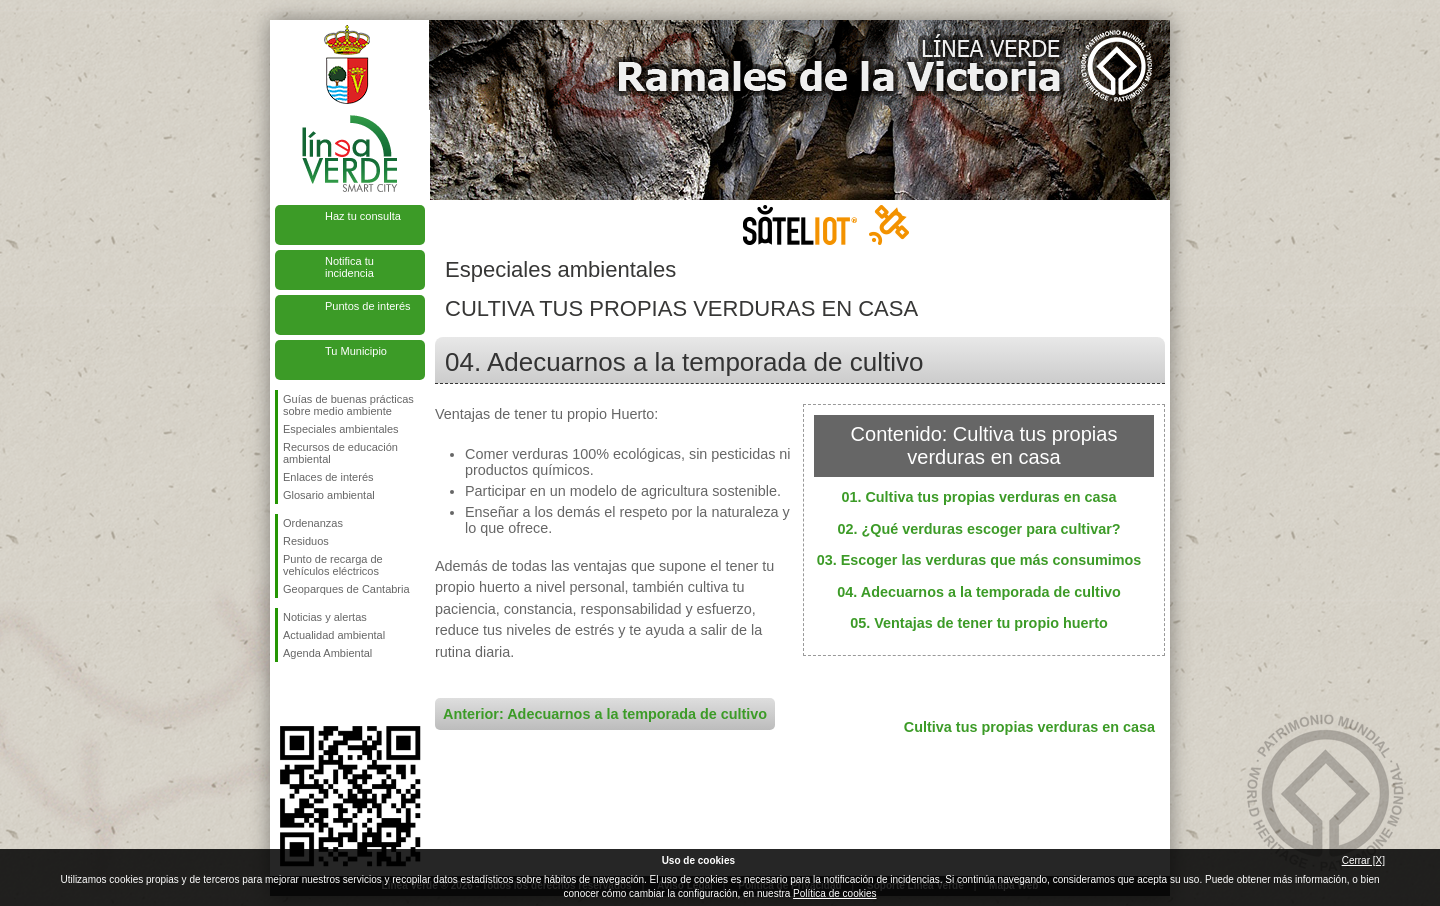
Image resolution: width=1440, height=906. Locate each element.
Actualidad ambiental (334, 635)
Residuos (306, 541)
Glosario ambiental (329, 495)
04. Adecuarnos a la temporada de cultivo (978, 592)
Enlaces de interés (328, 477)
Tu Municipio (356, 351)
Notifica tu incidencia (349, 267)
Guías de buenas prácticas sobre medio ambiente (348, 405)
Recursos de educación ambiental (340, 453)
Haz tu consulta (363, 216)
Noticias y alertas (325, 617)
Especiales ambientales (341, 429)
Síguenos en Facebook (287, 694)
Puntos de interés (368, 306)
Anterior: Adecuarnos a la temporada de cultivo (605, 714)
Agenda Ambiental (327, 653)
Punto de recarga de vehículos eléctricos (333, 565)
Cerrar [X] (1363, 860)
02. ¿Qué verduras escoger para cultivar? (978, 529)
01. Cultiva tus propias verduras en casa (978, 497)
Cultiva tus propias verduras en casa (1029, 727)
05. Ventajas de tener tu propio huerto (979, 623)
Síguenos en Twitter (320, 694)
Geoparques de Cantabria (346, 589)
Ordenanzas (313, 523)
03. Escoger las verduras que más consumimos (979, 560)
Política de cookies (834, 893)
